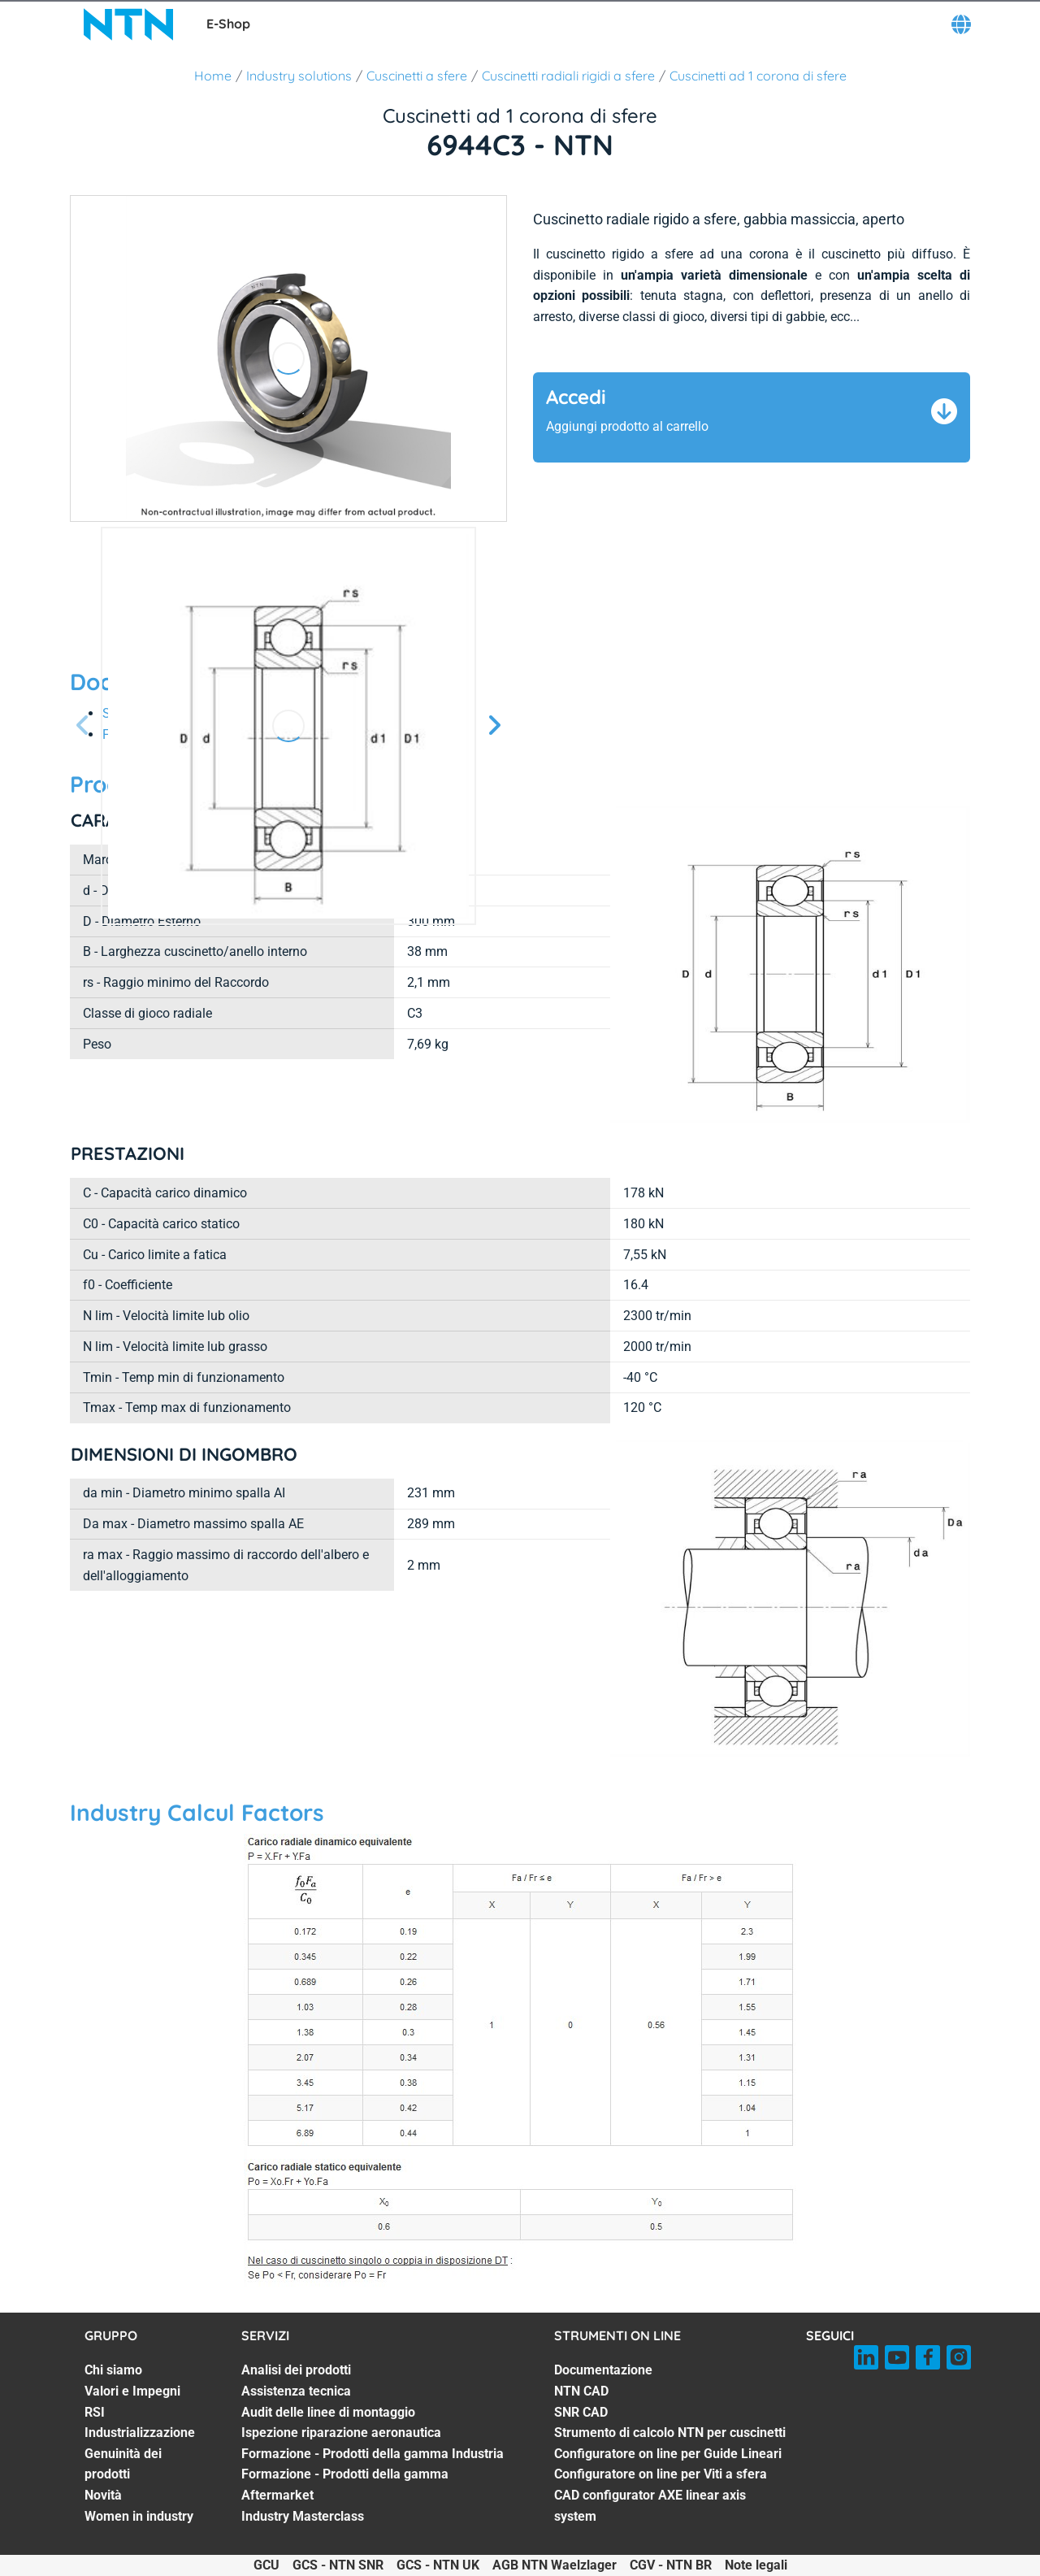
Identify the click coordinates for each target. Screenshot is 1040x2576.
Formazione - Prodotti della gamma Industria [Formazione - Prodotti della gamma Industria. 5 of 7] (372, 2453)
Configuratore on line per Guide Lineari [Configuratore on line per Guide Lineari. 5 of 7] (668, 2453)
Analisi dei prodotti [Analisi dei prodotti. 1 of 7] (296, 2370)
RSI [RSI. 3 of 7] (94, 2412)
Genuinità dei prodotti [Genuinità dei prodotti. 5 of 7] (123, 2464)
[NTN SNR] (128, 24)
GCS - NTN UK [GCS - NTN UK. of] (437, 2565)
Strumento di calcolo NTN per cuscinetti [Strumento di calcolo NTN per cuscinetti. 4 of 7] (670, 2432)
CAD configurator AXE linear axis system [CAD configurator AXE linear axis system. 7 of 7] (650, 2505)
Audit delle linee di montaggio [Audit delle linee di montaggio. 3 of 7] (328, 2412)
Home (213, 75)
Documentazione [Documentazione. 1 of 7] (603, 2370)
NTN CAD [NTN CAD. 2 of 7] (581, 2391)
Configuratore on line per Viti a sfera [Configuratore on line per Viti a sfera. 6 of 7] (660, 2474)
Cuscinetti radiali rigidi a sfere (568, 75)
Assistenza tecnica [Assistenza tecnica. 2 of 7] (296, 2391)
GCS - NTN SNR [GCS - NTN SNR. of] (338, 2565)
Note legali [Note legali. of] (756, 2565)
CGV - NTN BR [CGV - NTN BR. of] (671, 2565)
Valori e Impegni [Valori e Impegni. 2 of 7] (132, 2391)
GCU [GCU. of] (267, 2565)
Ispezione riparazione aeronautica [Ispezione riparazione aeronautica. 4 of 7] (341, 2432)
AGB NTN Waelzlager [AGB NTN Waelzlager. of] (554, 2565)
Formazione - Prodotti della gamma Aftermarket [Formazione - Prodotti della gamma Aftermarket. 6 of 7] (344, 2484)
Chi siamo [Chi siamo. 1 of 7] (113, 2370)
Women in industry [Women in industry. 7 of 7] (138, 2516)
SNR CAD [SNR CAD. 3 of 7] (581, 2412)
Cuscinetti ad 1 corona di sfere (758, 75)
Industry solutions (299, 75)
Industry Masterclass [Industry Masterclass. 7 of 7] (302, 2516)
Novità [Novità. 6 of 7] (103, 2495)
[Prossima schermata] (83, 726)
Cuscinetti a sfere (416, 75)
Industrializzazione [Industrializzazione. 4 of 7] (139, 2432)
